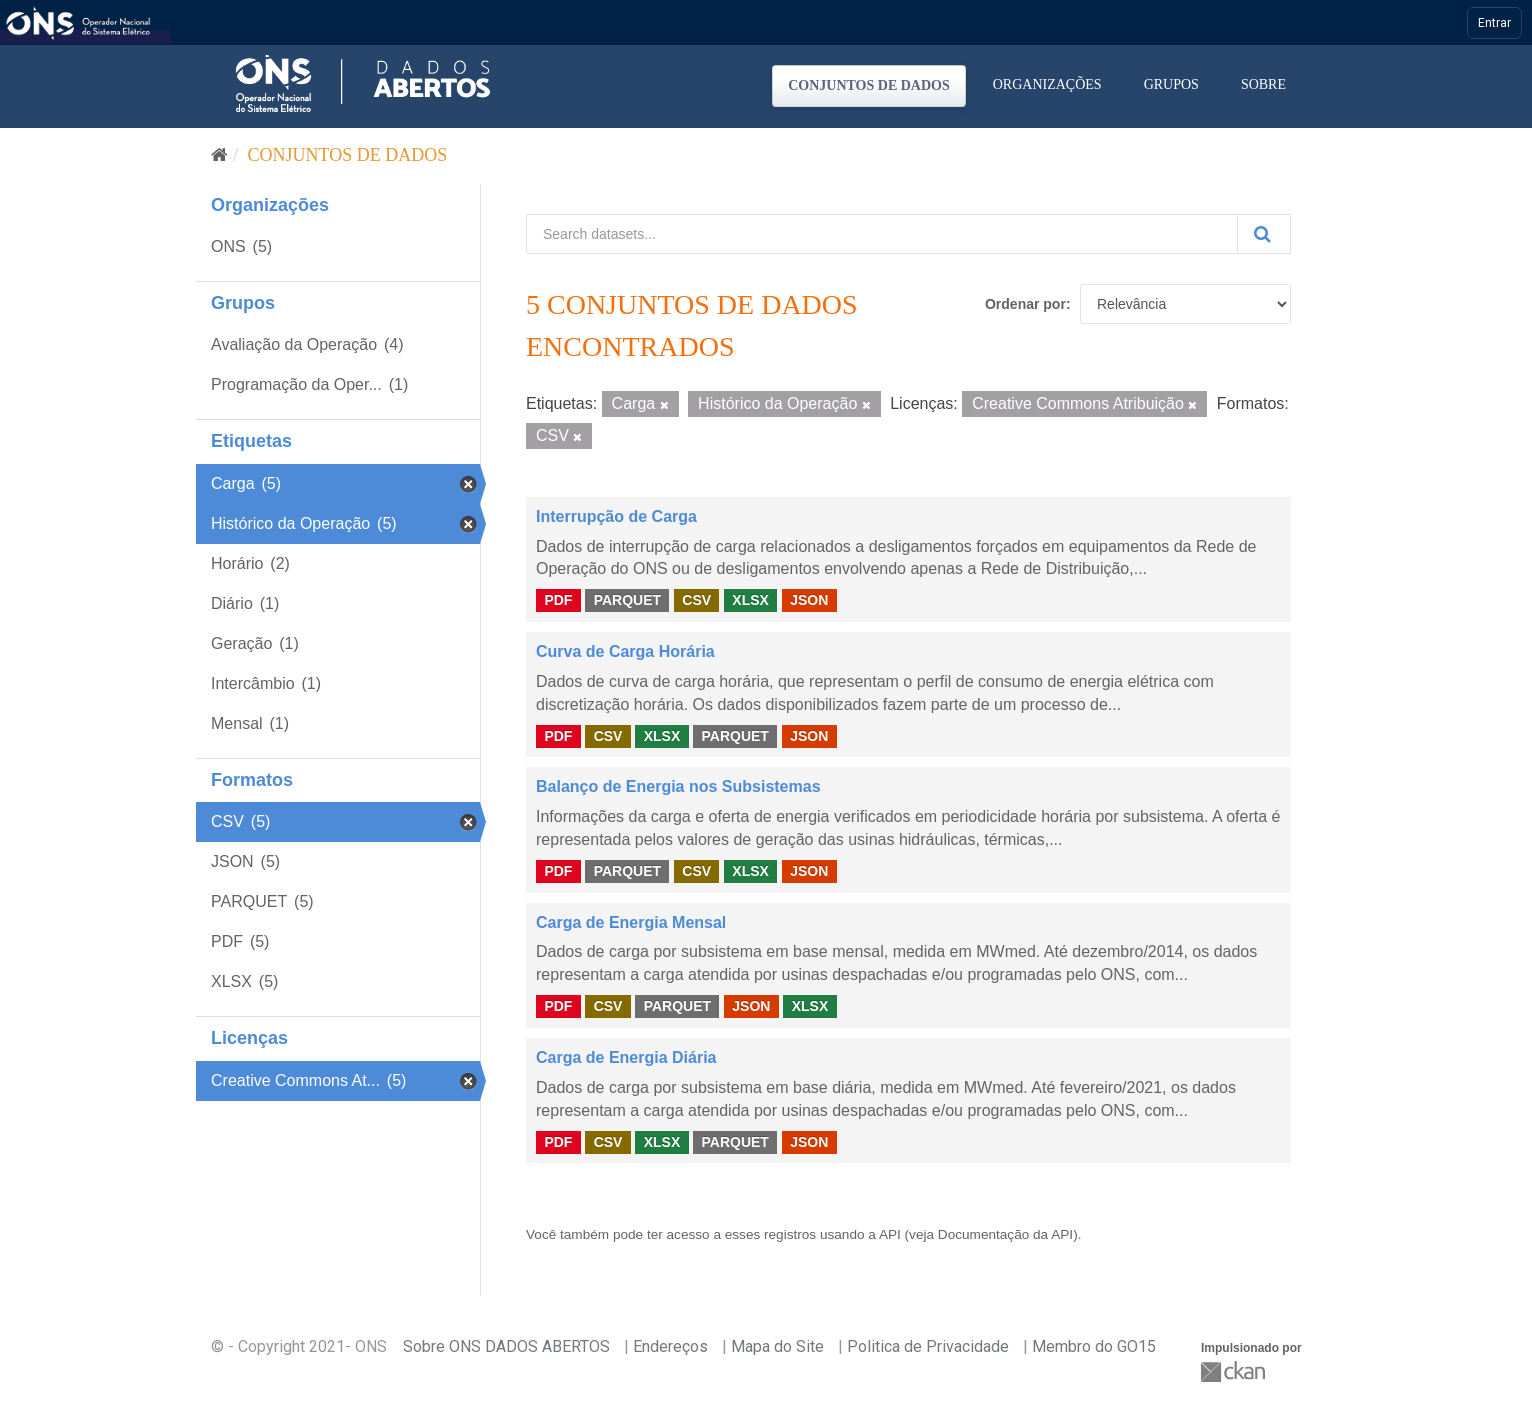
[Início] (219, 155)
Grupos (1171, 84)
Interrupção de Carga (616, 516)
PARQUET (627, 600)
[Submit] (1264, 234)
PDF (558, 600)
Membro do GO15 (1094, 1346)
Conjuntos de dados (869, 85)
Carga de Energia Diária (626, 1057)
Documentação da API (1005, 1234)
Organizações (1047, 84)
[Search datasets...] (882, 234)
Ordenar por (1025, 304)
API (890, 1234)
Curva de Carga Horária (625, 651)
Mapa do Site (777, 1346)
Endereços (670, 1346)
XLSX (750, 600)
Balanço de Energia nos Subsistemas (678, 786)
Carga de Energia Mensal (631, 922)
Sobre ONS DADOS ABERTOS (506, 1346)
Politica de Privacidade (928, 1346)
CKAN (1235, 1371)
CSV (696, 600)
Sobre (1263, 84)
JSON (809, 600)
